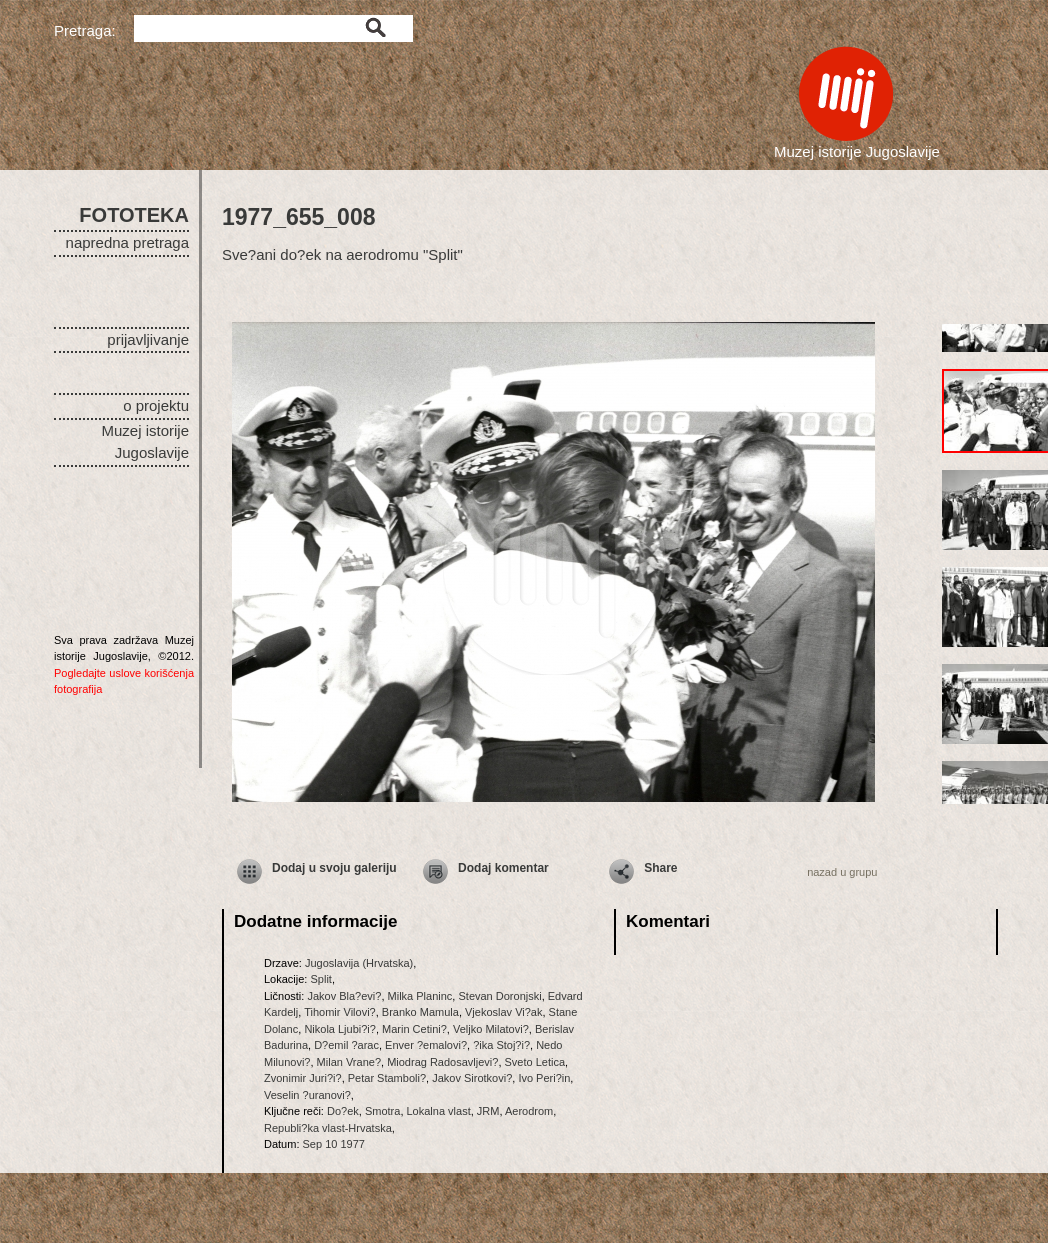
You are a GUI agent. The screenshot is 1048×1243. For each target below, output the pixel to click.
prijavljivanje (148, 339)
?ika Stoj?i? (501, 1045)
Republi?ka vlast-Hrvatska (328, 1128)
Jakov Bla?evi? (344, 996)
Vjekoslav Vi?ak (503, 1012)
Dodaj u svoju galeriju (334, 868)
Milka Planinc (420, 996)
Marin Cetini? (414, 1029)
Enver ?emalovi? (426, 1045)
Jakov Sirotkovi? (472, 1078)
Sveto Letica (535, 1062)
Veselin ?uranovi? (307, 1095)
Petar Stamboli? (387, 1078)
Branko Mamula (420, 1012)
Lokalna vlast (439, 1111)
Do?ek (343, 1111)
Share (660, 868)
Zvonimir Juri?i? (303, 1078)
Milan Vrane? (349, 1062)
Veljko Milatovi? (491, 1029)
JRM (488, 1111)
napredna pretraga (127, 242)
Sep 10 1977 (334, 1144)
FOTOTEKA (134, 215)
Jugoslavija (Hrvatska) (359, 963)
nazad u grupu (842, 872)
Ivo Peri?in (544, 1078)
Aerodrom (529, 1111)
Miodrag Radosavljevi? (442, 1062)
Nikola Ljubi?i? (340, 1029)
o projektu (156, 405)
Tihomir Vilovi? (340, 1012)
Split (320, 979)
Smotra (382, 1111)
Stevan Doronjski (499, 996)
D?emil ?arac (346, 1045)
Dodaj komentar (503, 868)
